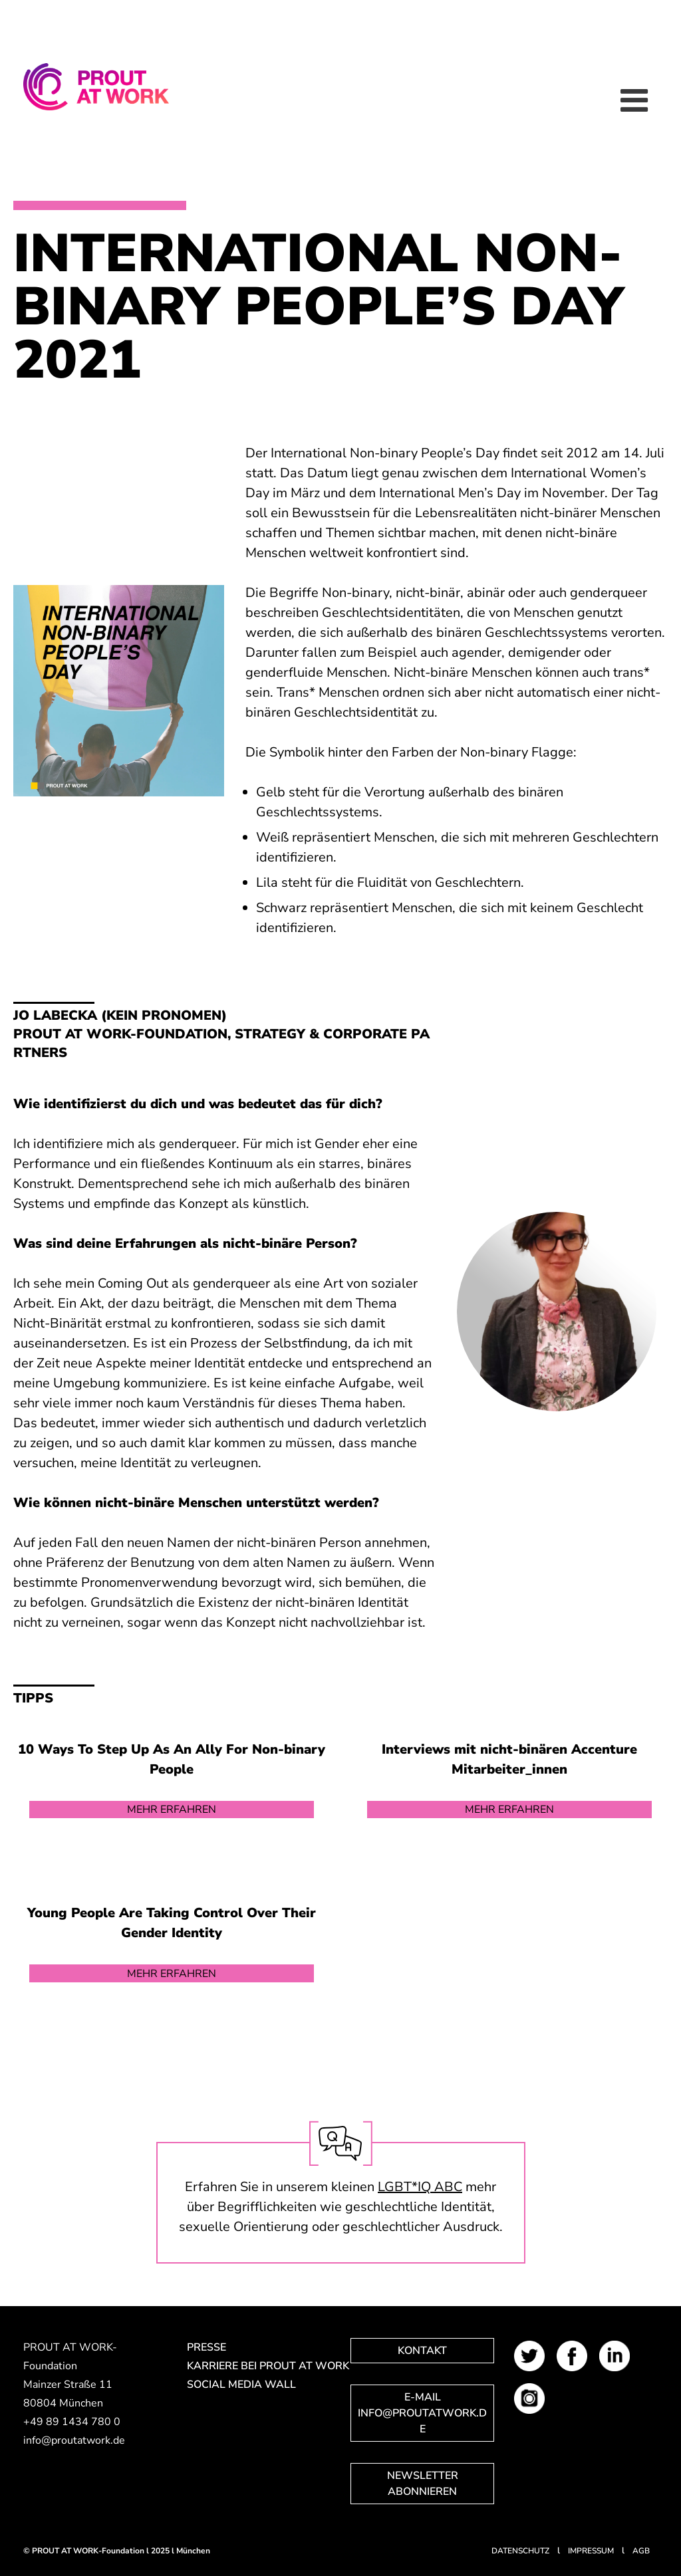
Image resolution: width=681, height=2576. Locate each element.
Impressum (591, 2550)
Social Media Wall (241, 2384)
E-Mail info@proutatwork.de (422, 2413)
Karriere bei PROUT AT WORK (259, 2366)
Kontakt (422, 2350)
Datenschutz (520, 2550)
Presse (206, 2347)
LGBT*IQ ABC (420, 2187)
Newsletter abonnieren (422, 2483)
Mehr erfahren (171, 1809)
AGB (641, 2550)
